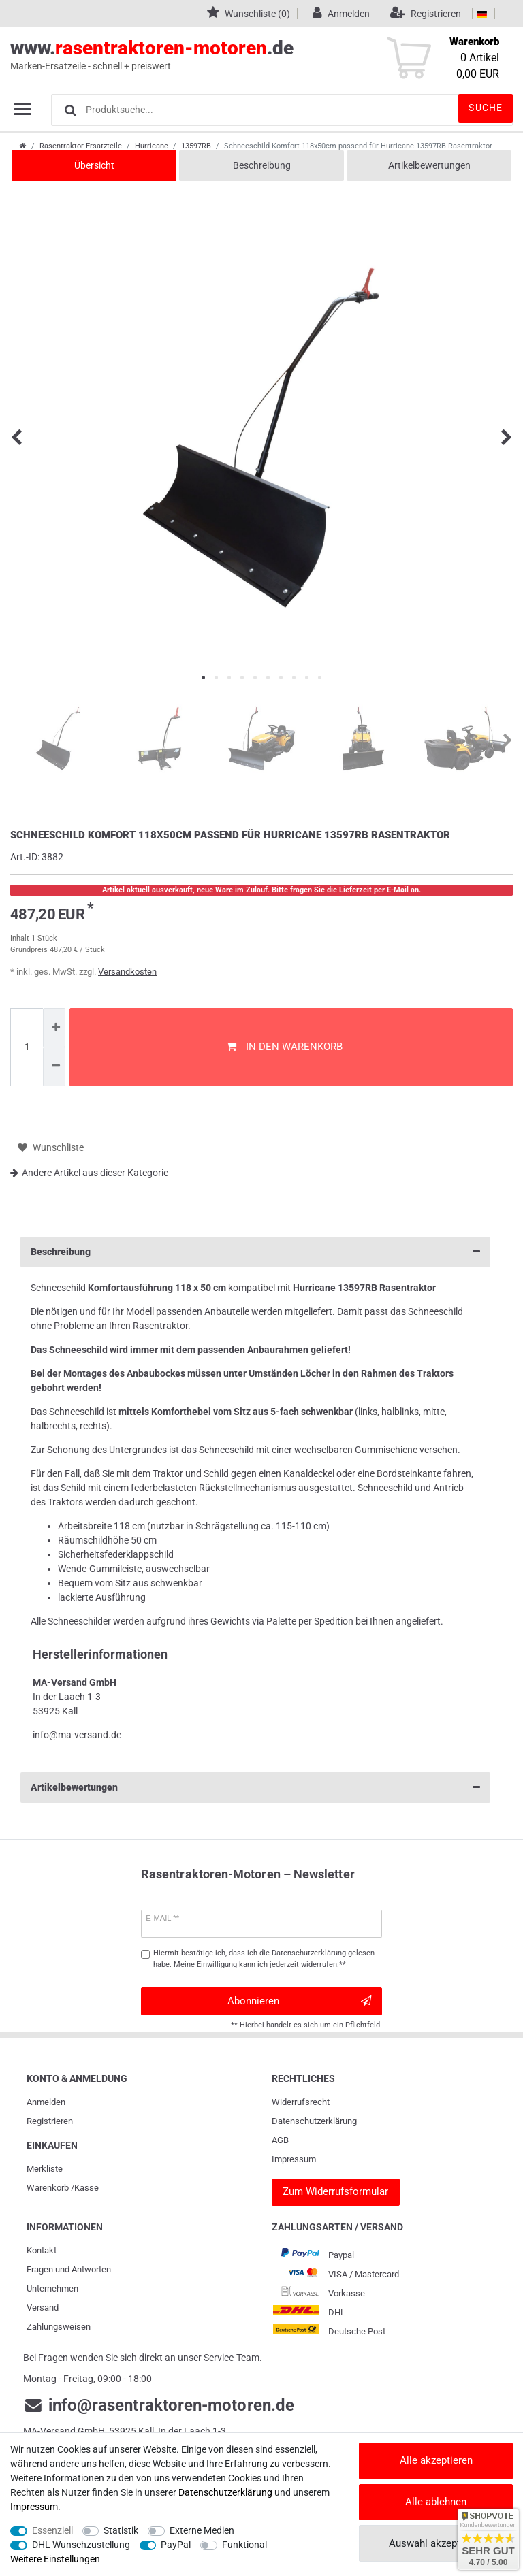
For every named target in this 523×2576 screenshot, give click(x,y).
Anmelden (46, 2102)
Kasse (86, 2188)
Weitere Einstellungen (55, 2559)
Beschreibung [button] (255, 1252)
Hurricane (151, 146)
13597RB (196, 146)
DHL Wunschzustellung (81, 2544)
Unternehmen (52, 2288)
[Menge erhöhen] (54, 1027)
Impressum (294, 2159)
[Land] (482, 13)
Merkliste (45, 2169)
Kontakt (42, 2250)
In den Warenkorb (285, 1047)
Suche (486, 107)
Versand (43, 2307)
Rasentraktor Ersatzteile (80, 146)
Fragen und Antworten (69, 2269)
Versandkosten (127, 971)
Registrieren (50, 2121)
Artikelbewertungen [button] (255, 1787)
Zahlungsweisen (59, 2326)
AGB (280, 2140)
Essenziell (52, 2530)
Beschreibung (262, 165)
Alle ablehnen (435, 2502)
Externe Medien (202, 2530)
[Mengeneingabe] (26, 1047)
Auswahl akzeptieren (436, 2543)
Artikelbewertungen (429, 165)
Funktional (244, 2544)
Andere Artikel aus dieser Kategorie (89, 1172)
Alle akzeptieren (436, 2460)
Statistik (121, 2530)
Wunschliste (51, 1148)
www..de (246, 55)
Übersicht (94, 165)
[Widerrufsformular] (336, 2192)
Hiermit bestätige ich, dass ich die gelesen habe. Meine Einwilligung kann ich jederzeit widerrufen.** (264, 1959)
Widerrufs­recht (301, 2102)
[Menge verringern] (54, 1066)
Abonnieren (299, 2001)
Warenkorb (48, 2188)
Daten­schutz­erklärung (314, 2121)
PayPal (176, 2544)
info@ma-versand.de (77, 1734)
